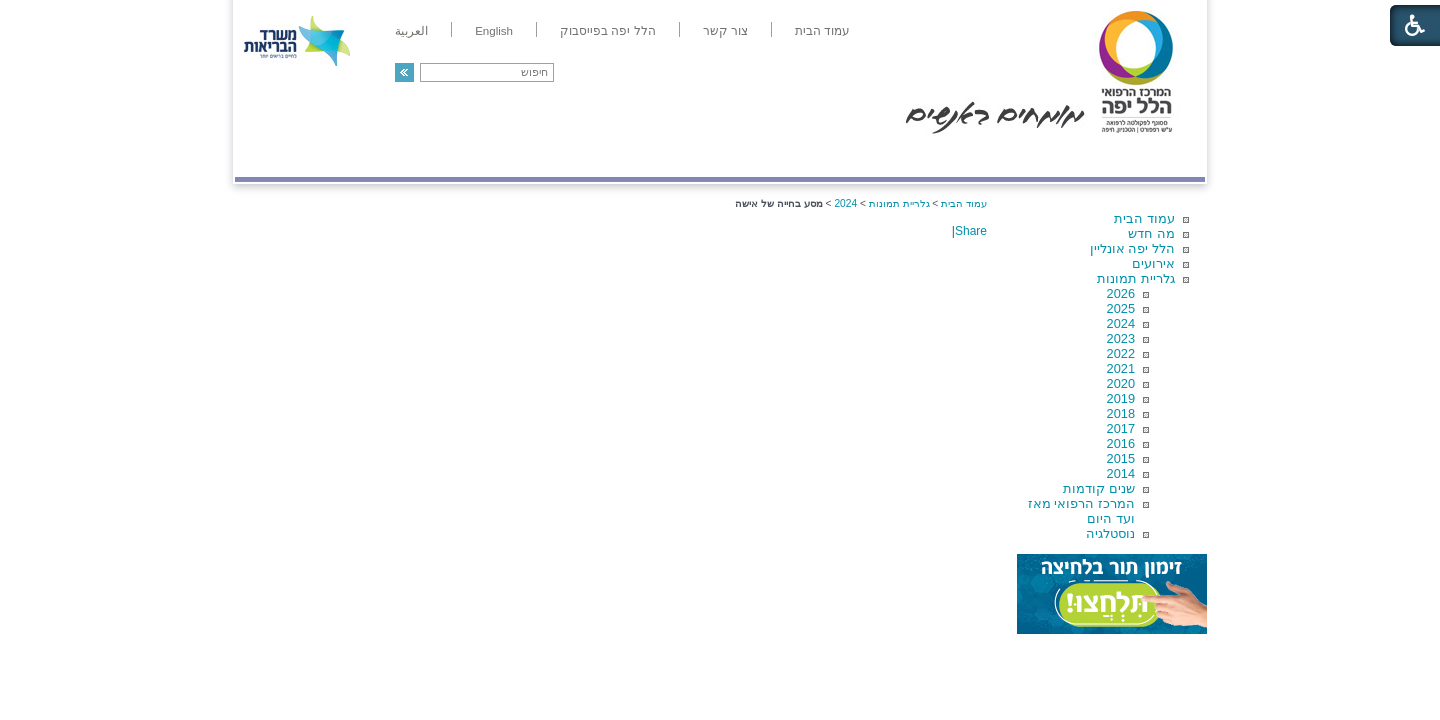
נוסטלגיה (1110, 533)
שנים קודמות (1099, 488)
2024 (1121, 323)
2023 (1121, 338)
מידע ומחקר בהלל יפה (652, 156)
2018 (1121, 413)
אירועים (1153, 263)
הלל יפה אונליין (1132, 248)
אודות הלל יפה (904, 156)
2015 (1121, 458)
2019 (1121, 398)
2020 (1121, 383)
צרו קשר (268, 156)
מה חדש (1151, 233)
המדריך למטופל (788, 156)
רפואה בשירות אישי (502, 156)
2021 (1121, 368)
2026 (1121, 293)
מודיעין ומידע (1147, 156)
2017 (1121, 428)
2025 (1121, 308)
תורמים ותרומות (366, 156)
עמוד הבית (1144, 218)
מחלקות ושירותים (1026, 156)
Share (971, 231)
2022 (1121, 353)
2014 (1121, 473)
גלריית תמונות (1136, 278)
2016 (1121, 443)
